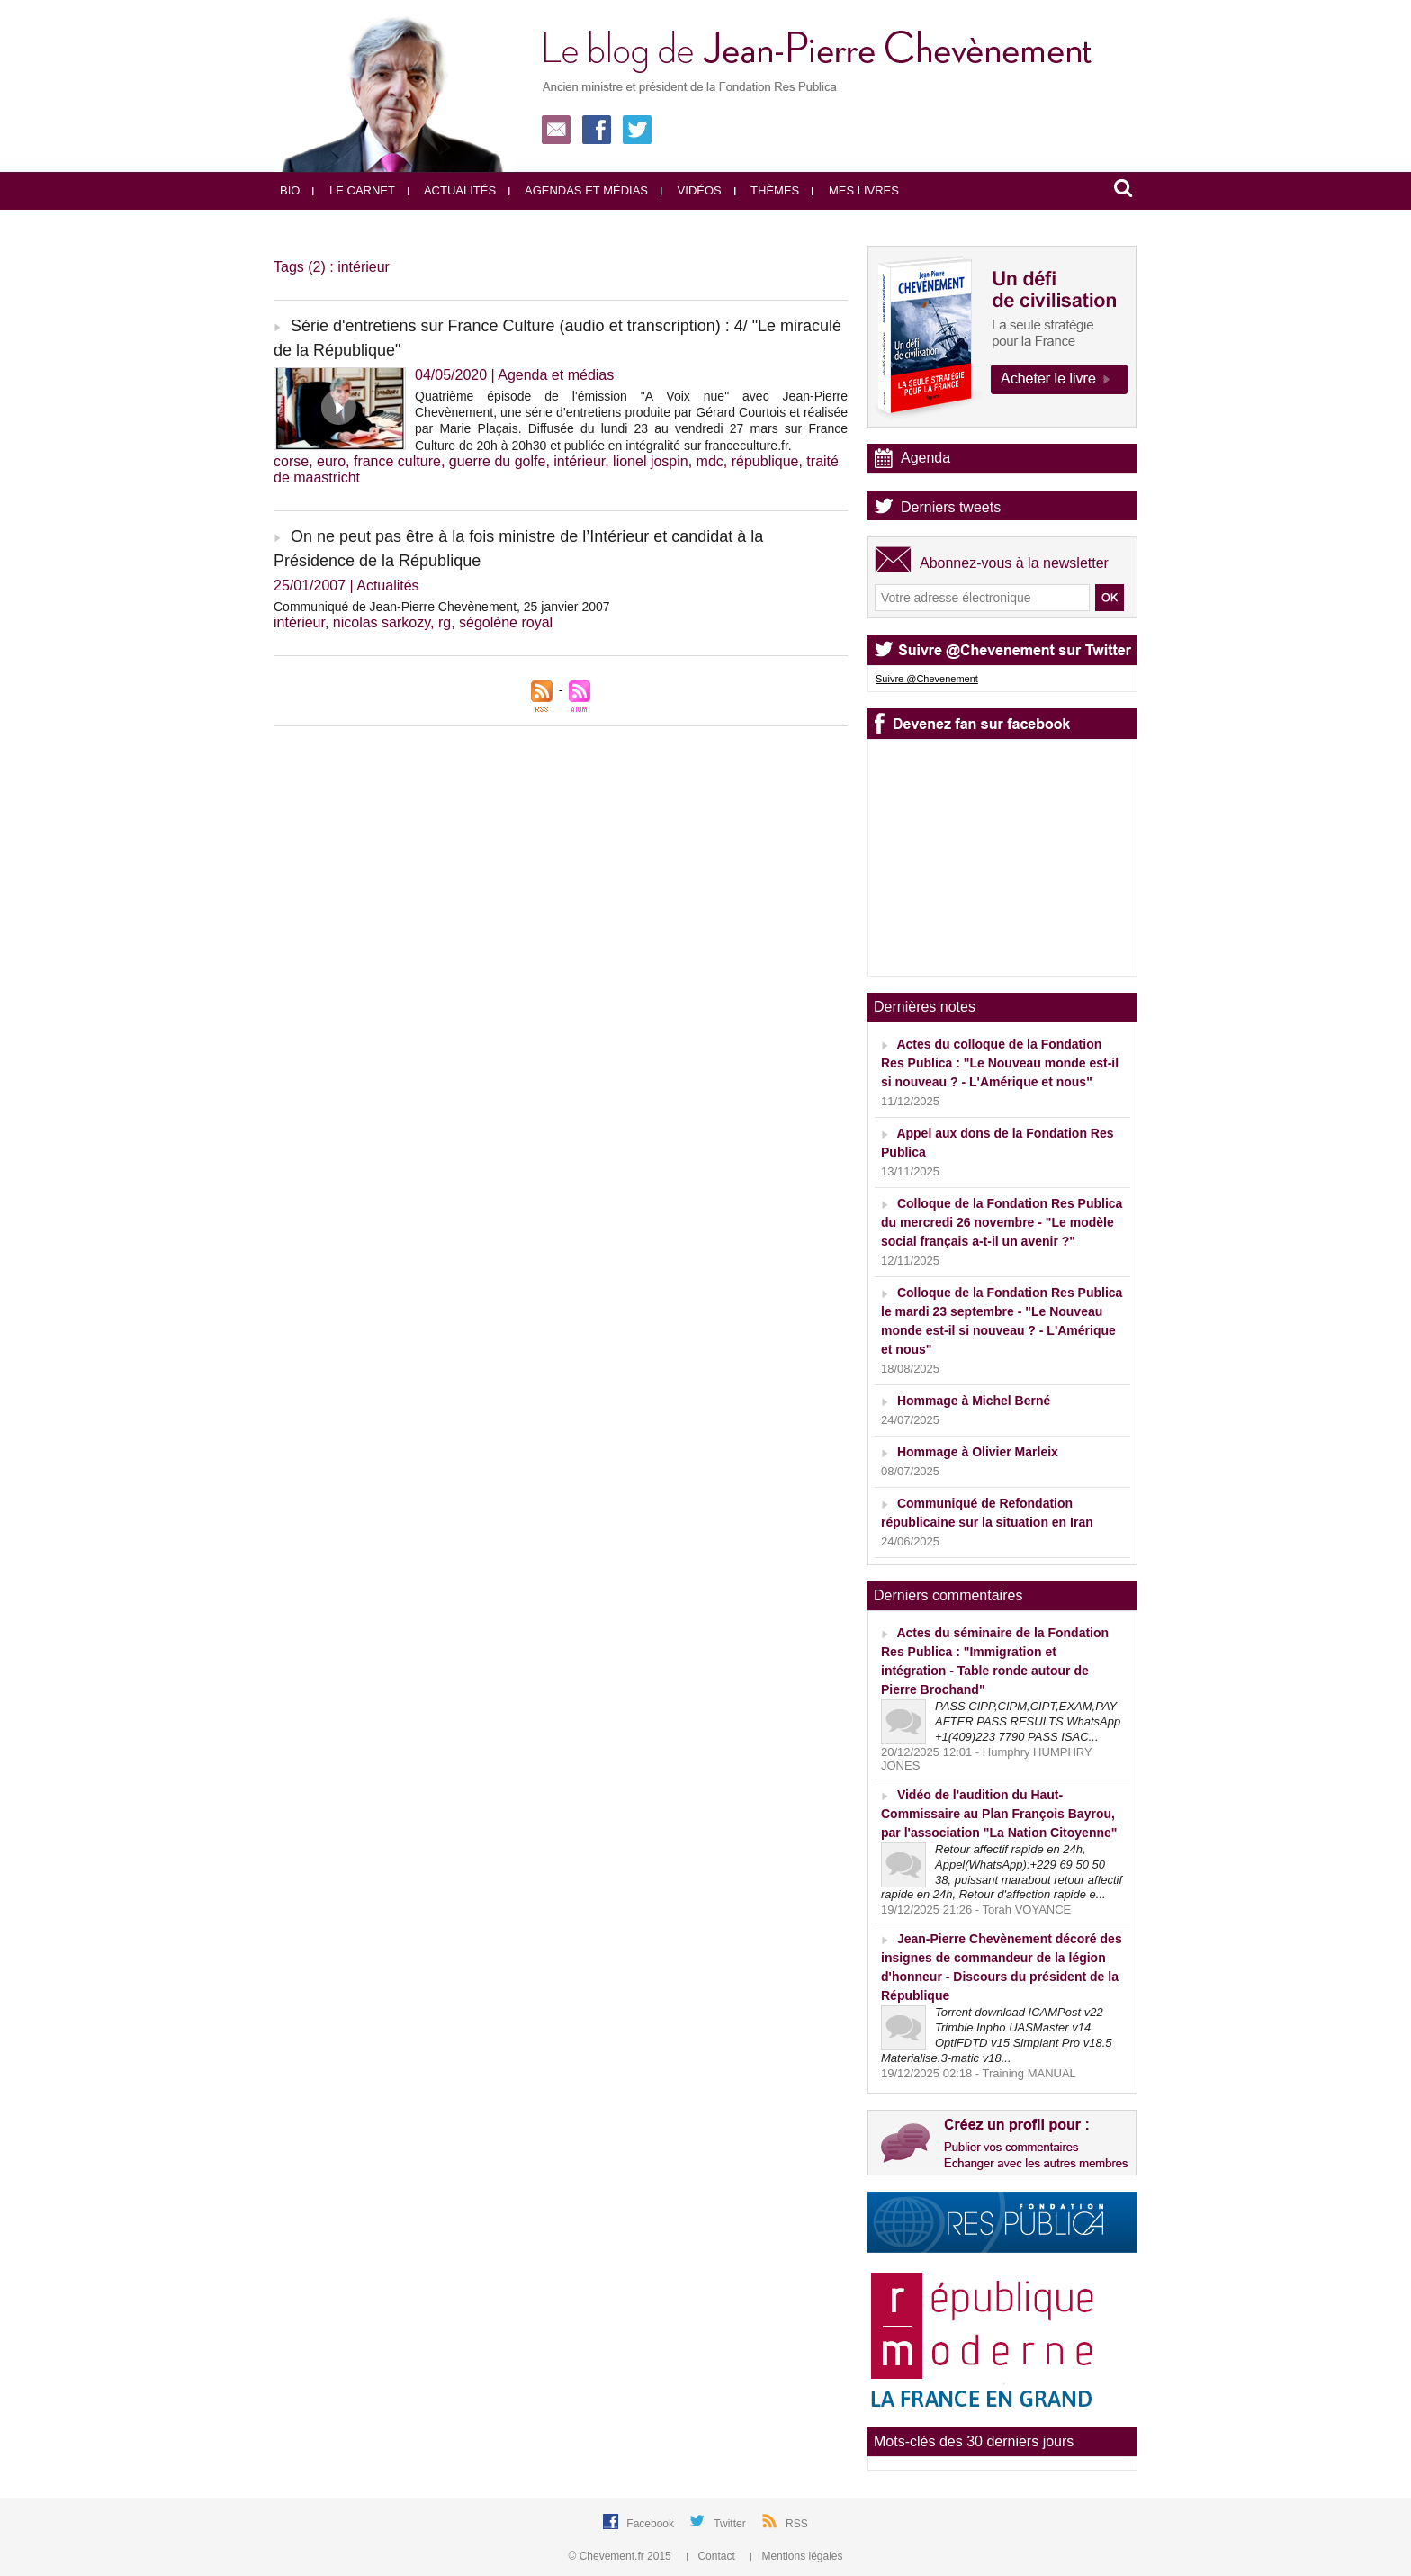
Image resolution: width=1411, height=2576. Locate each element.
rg (444, 622)
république (765, 461)
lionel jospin (650, 461)
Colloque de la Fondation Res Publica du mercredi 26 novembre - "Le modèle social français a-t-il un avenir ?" (1001, 1222)
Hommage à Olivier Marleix (977, 1452)
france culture (397, 461)
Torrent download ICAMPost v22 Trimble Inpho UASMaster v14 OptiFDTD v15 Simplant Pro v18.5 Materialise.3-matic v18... (996, 2035)
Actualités (452, 190)
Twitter (731, 2523)
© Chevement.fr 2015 (622, 2556)
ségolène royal (506, 622)
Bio (290, 190)
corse (291, 461)
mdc (710, 461)
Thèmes (767, 190)
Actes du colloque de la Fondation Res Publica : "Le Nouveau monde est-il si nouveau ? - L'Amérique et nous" (1000, 1063)
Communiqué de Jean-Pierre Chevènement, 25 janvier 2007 (442, 606)
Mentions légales (796, 2556)
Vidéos (691, 190)
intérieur (579, 461)
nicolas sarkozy (381, 622)
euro (331, 461)
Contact (712, 2556)
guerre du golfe (497, 461)
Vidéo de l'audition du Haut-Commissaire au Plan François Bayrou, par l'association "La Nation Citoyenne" (999, 1814)
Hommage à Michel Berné (973, 1400)
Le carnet (353, 190)
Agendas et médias (578, 190)
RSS (797, 2523)
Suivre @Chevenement (927, 678)
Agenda (925, 457)
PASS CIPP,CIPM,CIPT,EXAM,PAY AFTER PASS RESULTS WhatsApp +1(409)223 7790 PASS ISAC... (1027, 1721)
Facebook (651, 2523)
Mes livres (855, 190)
